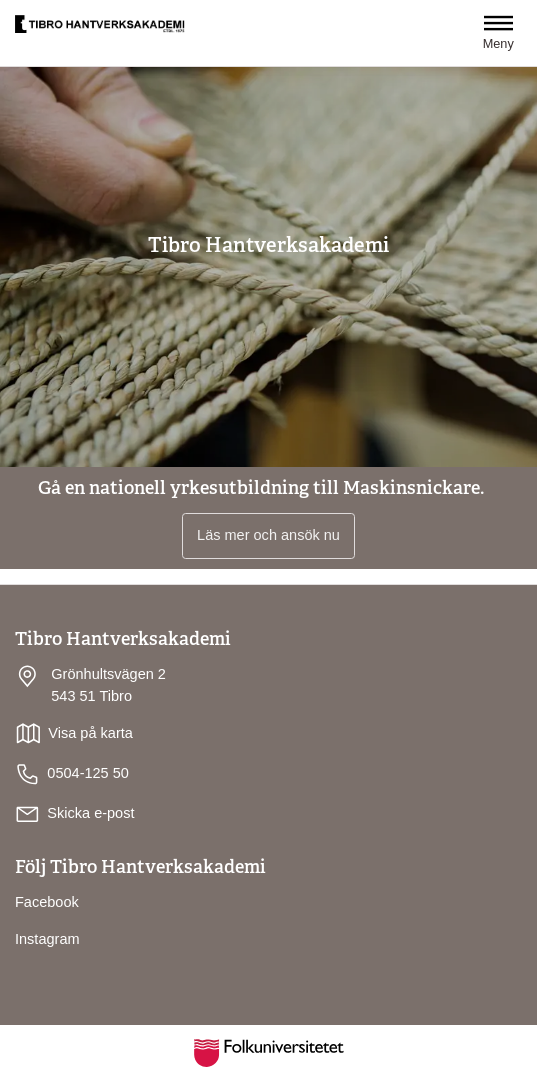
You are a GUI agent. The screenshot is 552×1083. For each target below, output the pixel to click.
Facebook (47, 902)
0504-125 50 (72, 774)
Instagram (47, 939)
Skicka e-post (90, 813)
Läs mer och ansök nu (268, 535)
